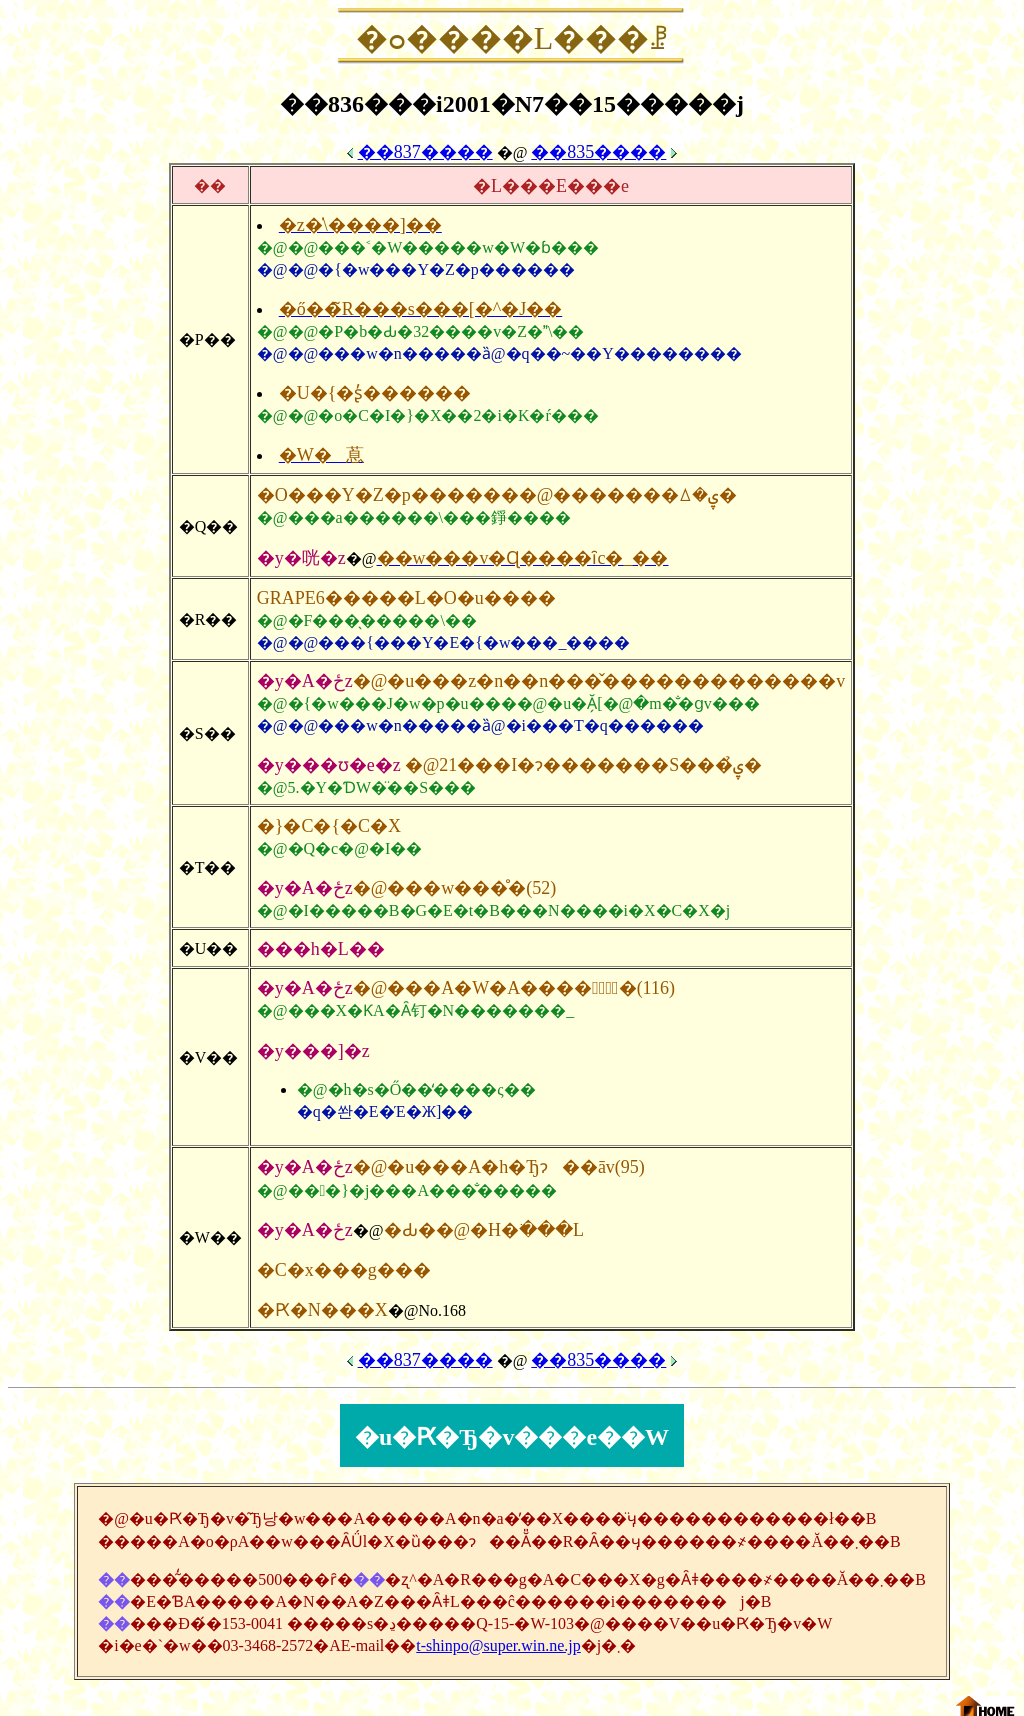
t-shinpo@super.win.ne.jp (498, 1645)
